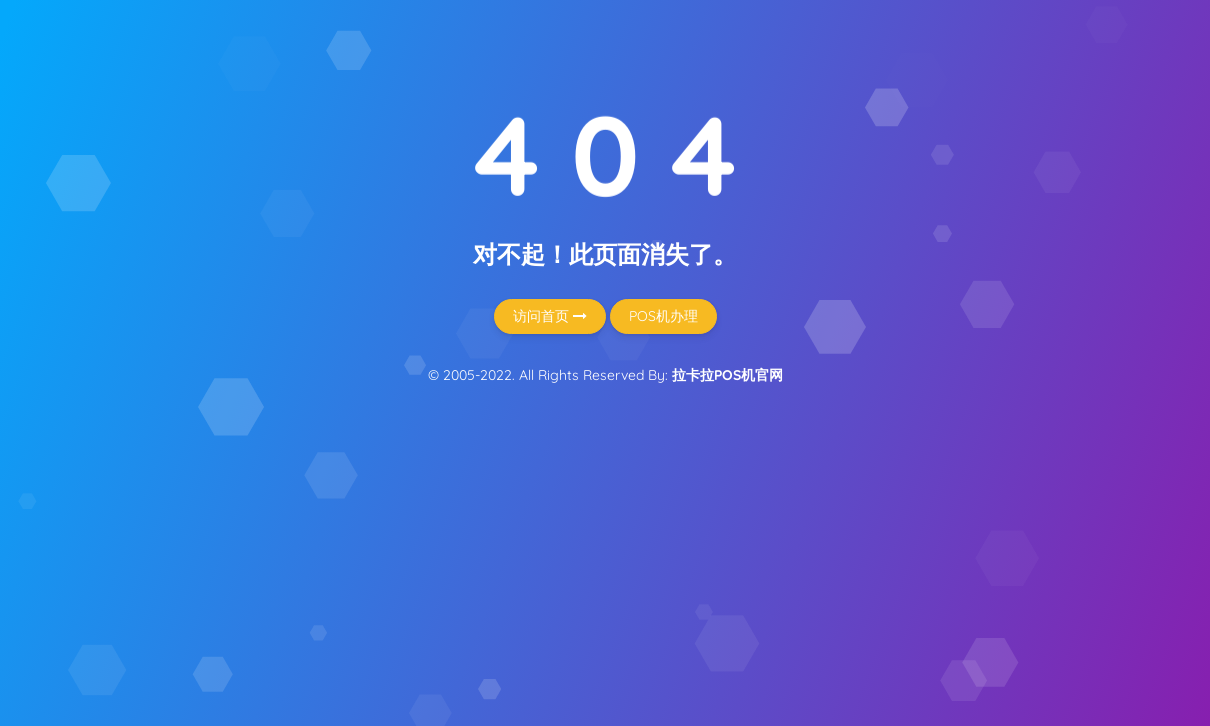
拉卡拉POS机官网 (727, 375)
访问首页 (550, 316)
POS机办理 (663, 316)
